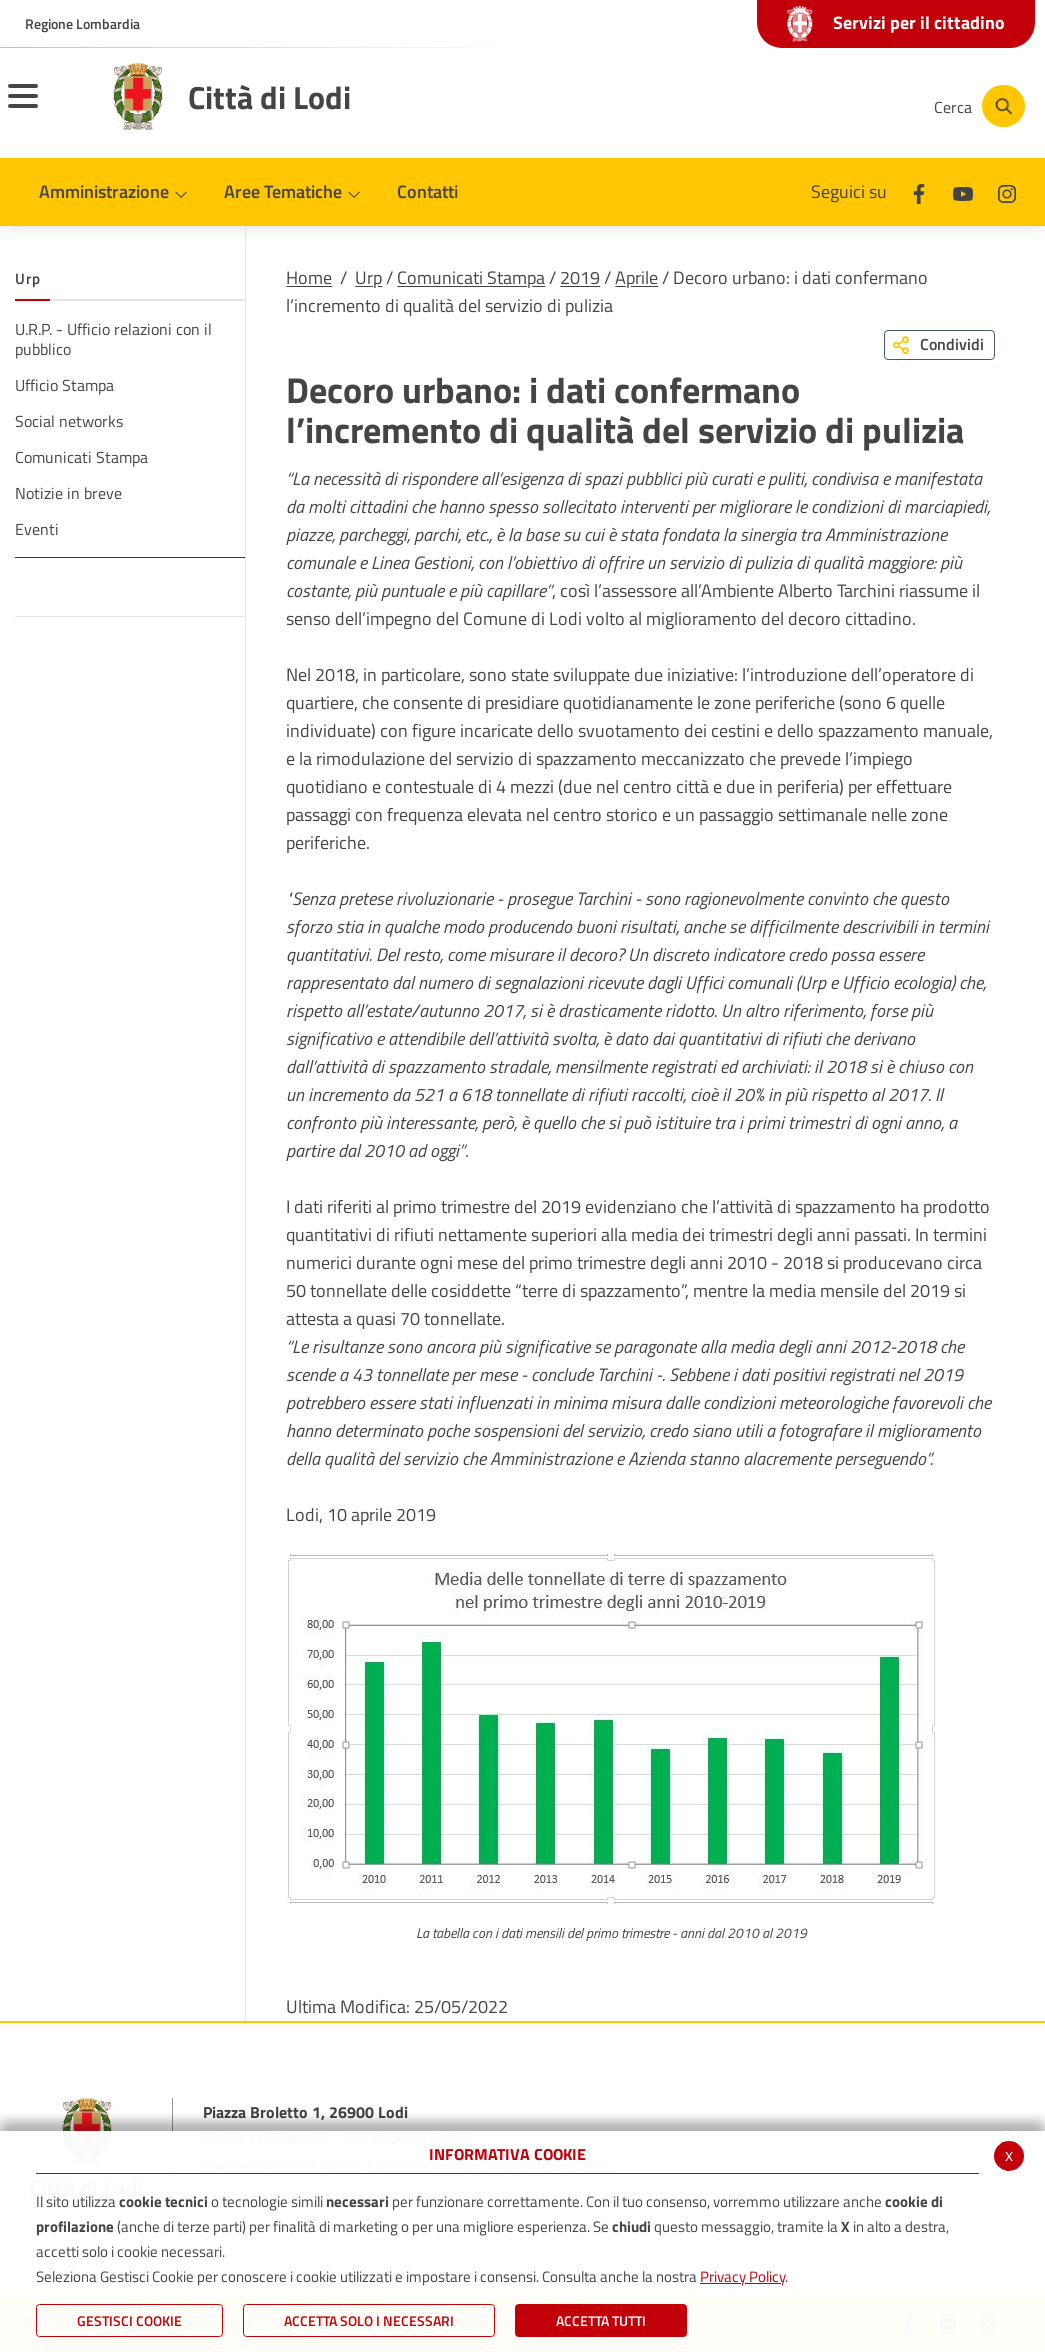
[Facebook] (719, 106)
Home (309, 277)
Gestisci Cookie (129, 2320)
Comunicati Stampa (471, 277)
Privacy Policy (742, 2276)
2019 (580, 277)
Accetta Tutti (601, 2320)
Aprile (636, 277)
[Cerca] (977, 106)
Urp (368, 277)
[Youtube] (779, 106)
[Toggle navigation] (48, 109)
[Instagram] (839, 106)
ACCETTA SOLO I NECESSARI (369, 2320)
